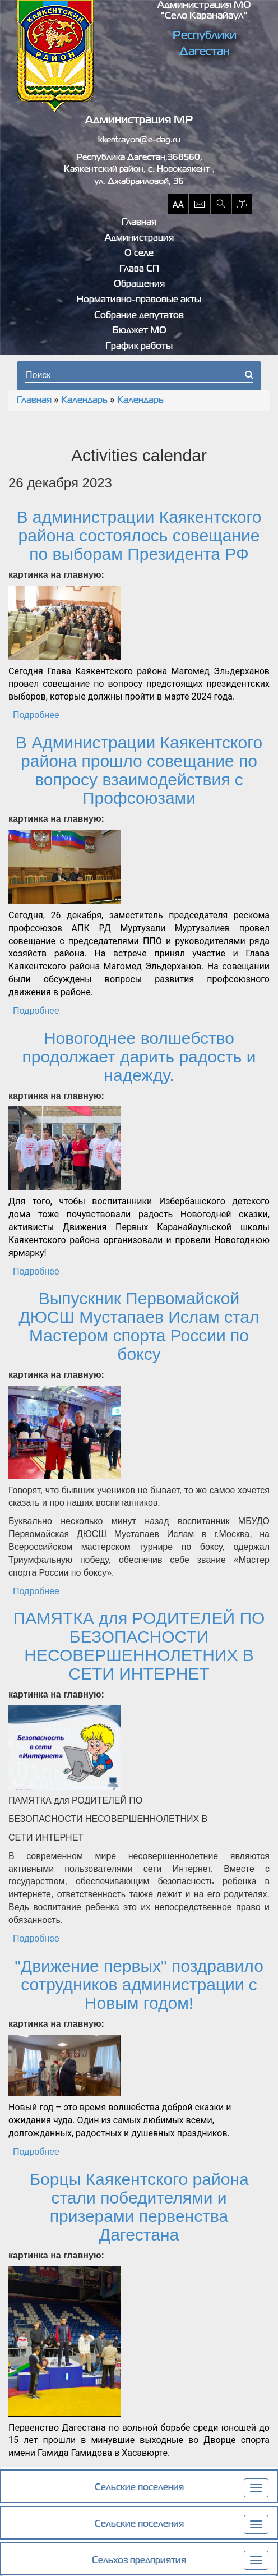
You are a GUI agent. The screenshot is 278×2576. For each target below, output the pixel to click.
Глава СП (139, 269)
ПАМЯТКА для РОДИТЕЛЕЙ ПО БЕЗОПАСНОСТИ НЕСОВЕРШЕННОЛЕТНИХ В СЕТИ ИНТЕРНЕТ (139, 1646)
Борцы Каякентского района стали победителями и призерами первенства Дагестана (138, 2207)
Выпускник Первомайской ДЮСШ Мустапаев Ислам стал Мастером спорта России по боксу (138, 1326)
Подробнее (36, 715)
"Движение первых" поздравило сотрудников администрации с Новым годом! (139, 1984)
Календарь (84, 400)
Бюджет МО (139, 331)
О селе (139, 253)
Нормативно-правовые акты (139, 300)
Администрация (139, 238)
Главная (139, 223)
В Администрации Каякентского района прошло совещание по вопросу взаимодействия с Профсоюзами (139, 770)
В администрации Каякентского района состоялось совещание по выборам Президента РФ (138, 535)
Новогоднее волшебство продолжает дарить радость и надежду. (139, 1056)
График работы (139, 347)
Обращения (139, 284)
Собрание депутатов (139, 316)
